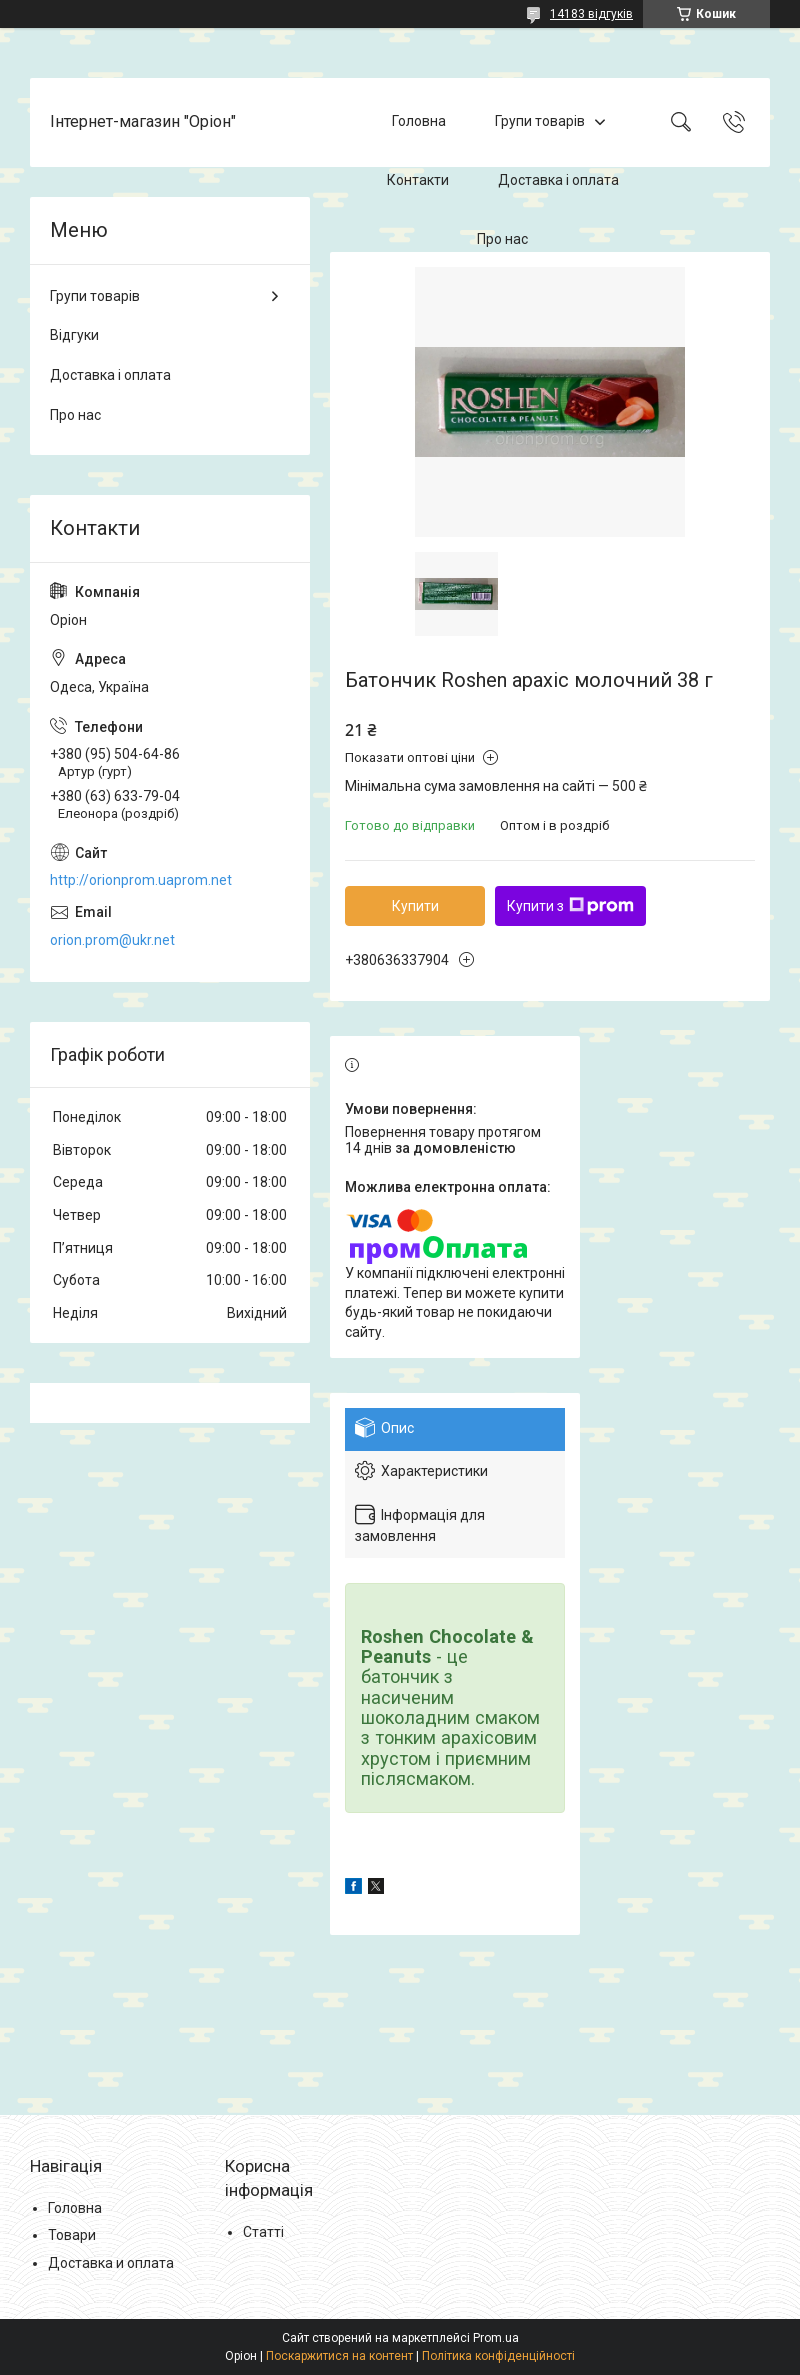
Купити (415, 906)
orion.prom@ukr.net (112, 940)
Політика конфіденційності (498, 2356)
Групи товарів (540, 122)
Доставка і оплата (558, 180)
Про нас (502, 239)
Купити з (570, 906)
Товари (72, 2235)
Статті (263, 2232)
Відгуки (74, 335)
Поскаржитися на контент (339, 2356)
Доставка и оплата (111, 2263)
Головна (419, 122)
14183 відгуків (591, 14)
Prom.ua (496, 2338)
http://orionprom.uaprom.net (141, 880)
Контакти (418, 180)
